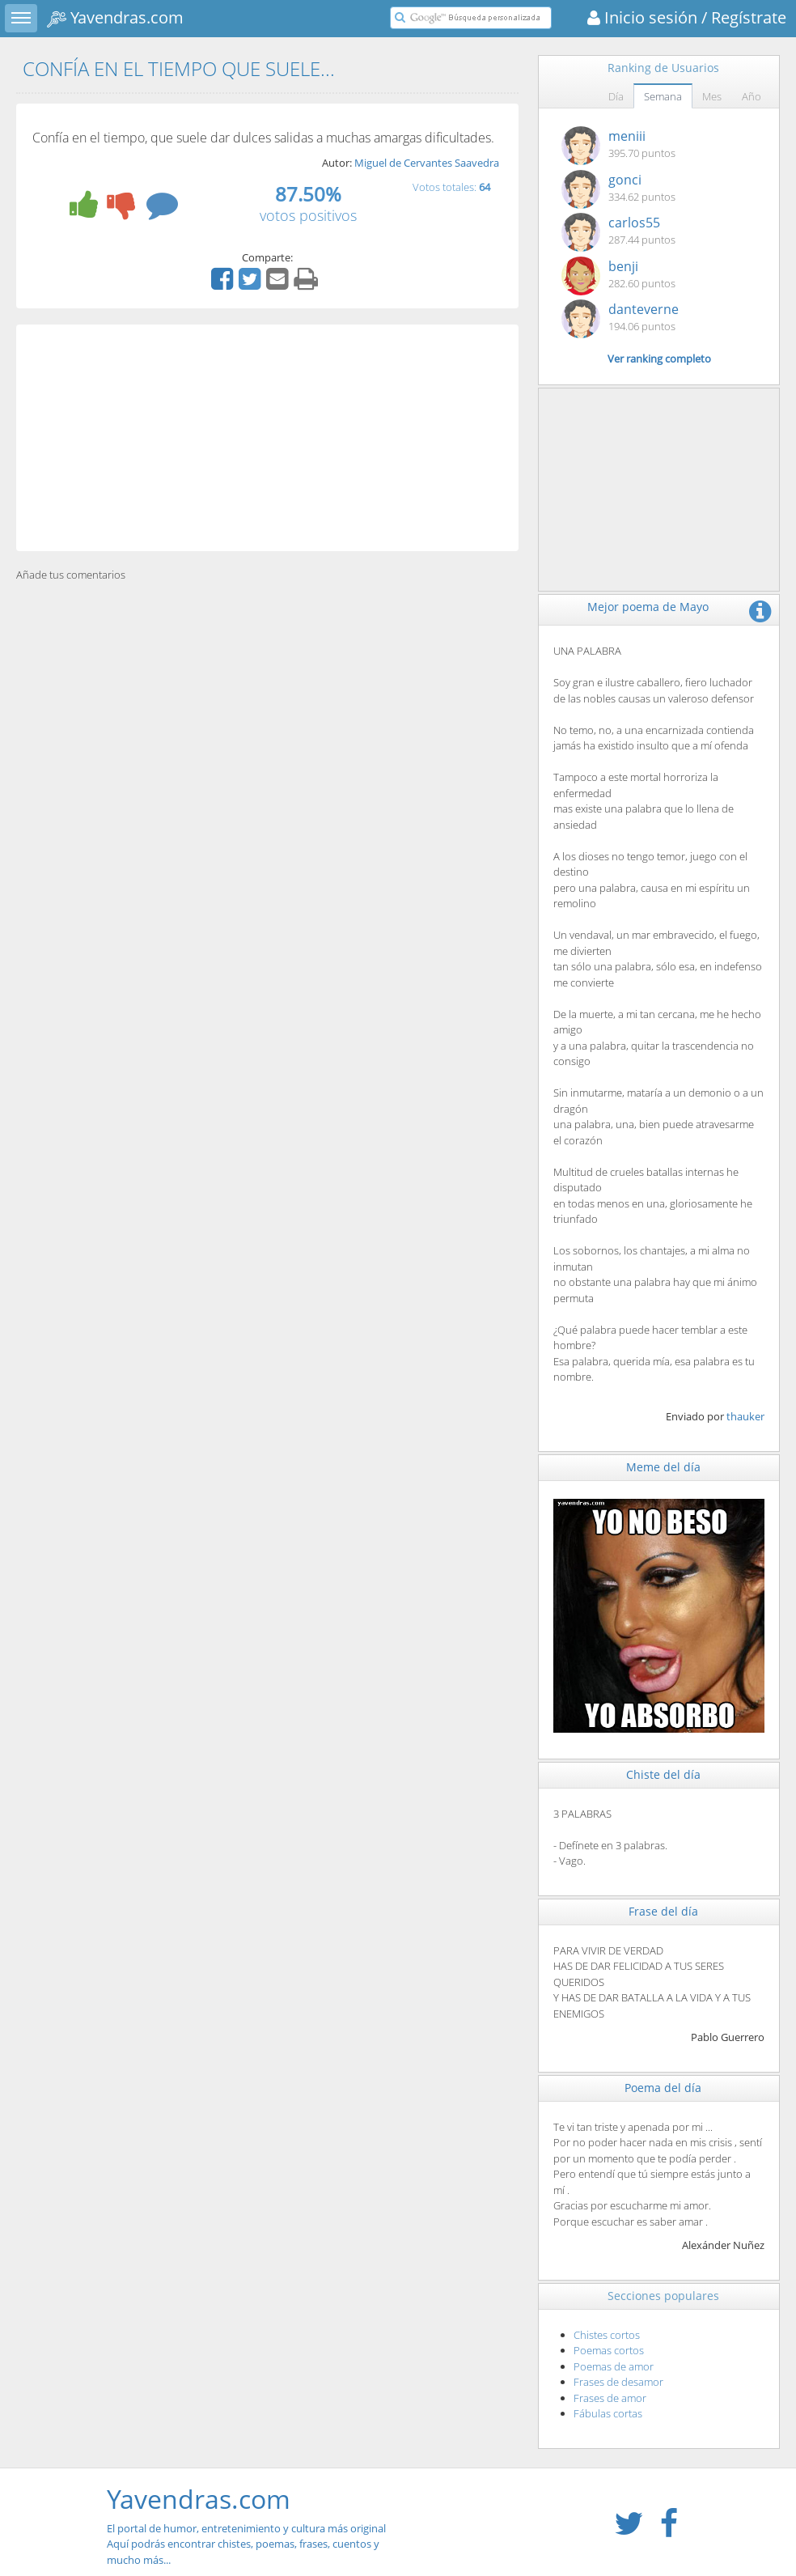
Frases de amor (610, 2398)
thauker (745, 1416)
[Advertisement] (267, 438)
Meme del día (663, 1467)
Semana (663, 96)
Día (616, 96)
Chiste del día (663, 1774)
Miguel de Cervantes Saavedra (426, 162)
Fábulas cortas (608, 2413)
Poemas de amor (614, 2366)
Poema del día (663, 2087)
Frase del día (663, 1911)
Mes (712, 96)
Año (751, 96)
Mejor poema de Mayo (648, 606)
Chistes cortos (607, 2335)
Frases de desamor (618, 2381)
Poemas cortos (609, 2350)
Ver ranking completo (659, 358)
